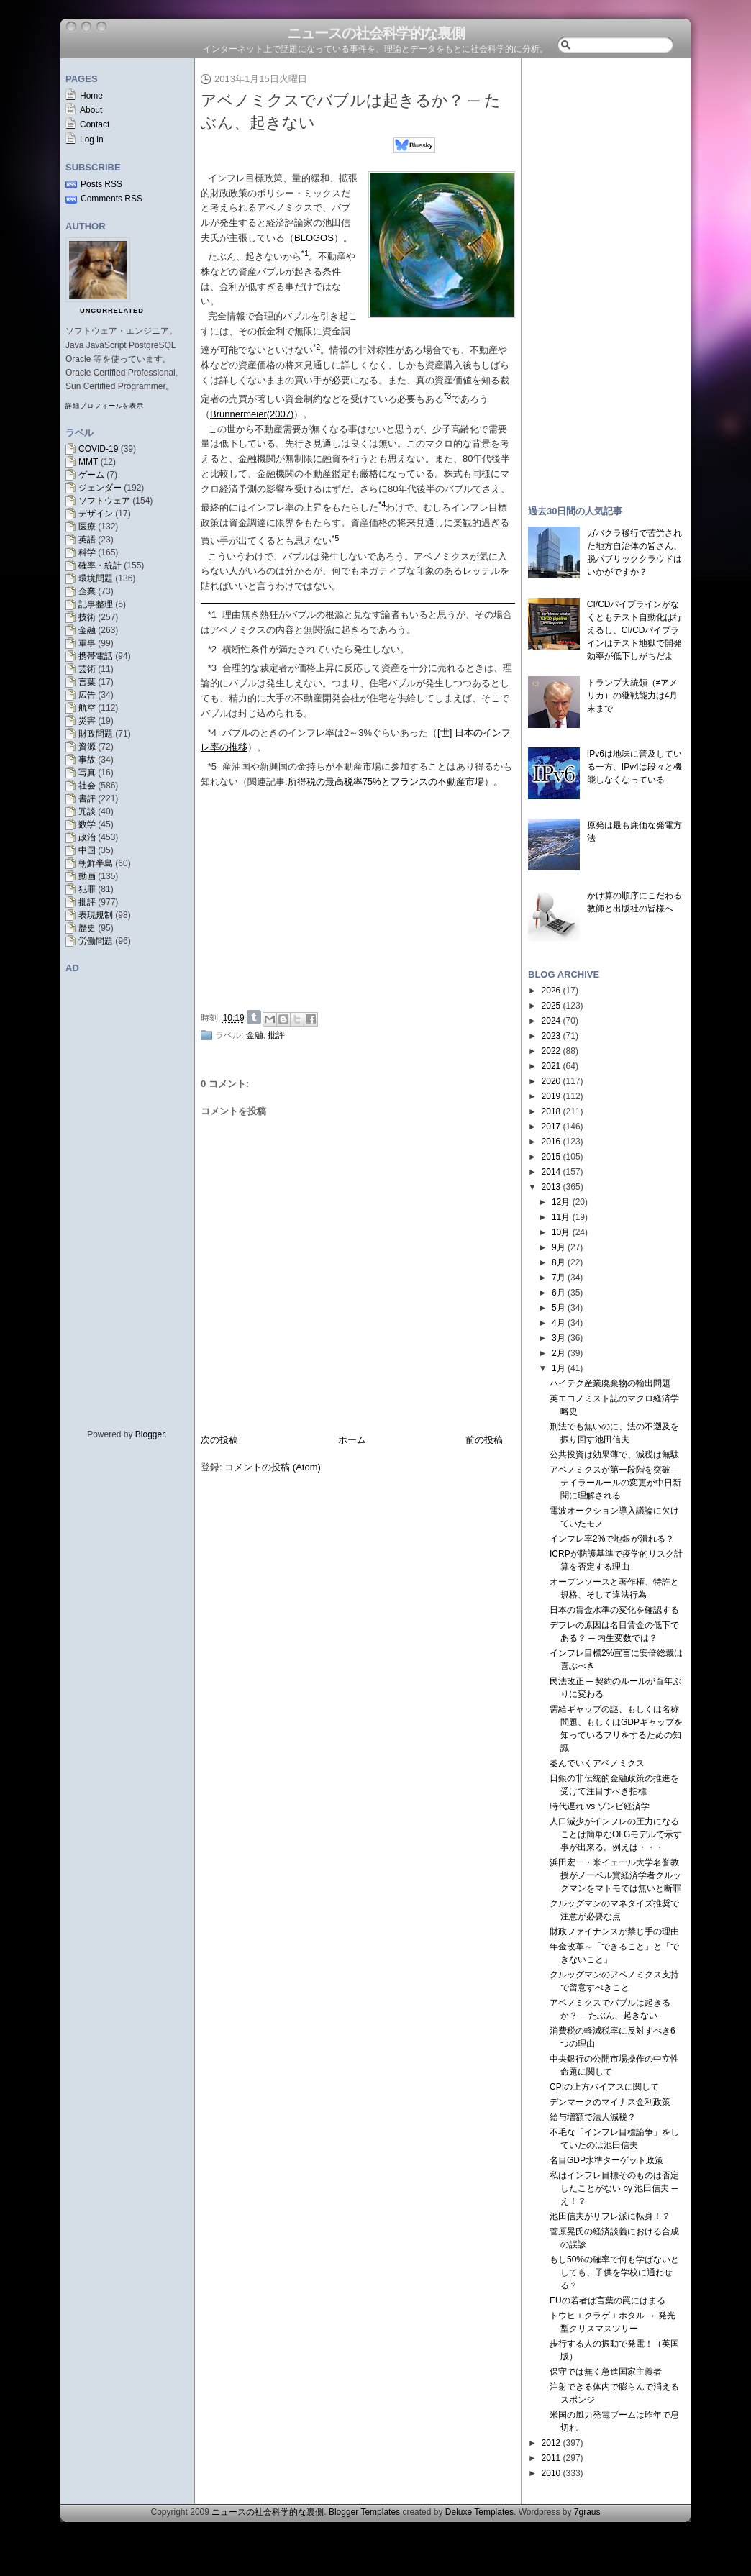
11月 (561, 1217)
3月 (558, 1338)
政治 (87, 837)
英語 (87, 539)
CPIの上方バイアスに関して (604, 2087)
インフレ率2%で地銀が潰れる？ (612, 1539)
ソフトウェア (104, 501)
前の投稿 (484, 1439)
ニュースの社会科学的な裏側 (376, 33)
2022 (551, 1051)
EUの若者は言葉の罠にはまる (607, 2300)
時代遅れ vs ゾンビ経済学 (600, 1806)
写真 (87, 773)
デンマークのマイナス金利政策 (610, 2102)
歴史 (87, 928)
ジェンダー (100, 488)
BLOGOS (314, 237)
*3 (212, 668)
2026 (551, 991)
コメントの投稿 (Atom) (272, 1467)
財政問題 (95, 734)
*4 (212, 732)
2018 (551, 1111)
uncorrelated (112, 310)
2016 (551, 1142)
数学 (87, 824)
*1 (212, 614)
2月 (558, 1353)
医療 (87, 527)
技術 (87, 617)
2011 (551, 2458)
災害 (87, 721)
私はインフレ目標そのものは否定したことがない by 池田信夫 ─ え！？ (614, 2188)
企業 (87, 591)
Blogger (150, 1434)
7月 (558, 1278)
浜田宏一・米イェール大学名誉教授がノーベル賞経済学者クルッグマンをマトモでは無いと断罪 (615, 1875)
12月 (561, 1202)
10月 (561, 1232)
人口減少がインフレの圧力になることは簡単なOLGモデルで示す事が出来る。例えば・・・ (616, 1834)
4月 (558, 1323)
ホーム (352, 1439)
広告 (87, 695)
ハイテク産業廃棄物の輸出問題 (610, 1383)
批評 (87, 902)
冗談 (87, 811)
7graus (587, 2512)
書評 (87, 798)
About (91, 110)
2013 (551, 1187)
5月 (558, 1308)
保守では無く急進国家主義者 (606, 2372)
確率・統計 (100, 565)
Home (91, 96)
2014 (551, 1172)
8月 (558, 1262)
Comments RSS (111, 199)
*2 (212, 649)
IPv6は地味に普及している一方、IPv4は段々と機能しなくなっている (634, 767)
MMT (88, 462)
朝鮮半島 (95, 863)
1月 (558, 1368)
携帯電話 (95, 656)
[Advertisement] (362, 897)
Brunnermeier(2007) (251, 414)
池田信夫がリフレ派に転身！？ (610, 2216)
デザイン (95, 514)
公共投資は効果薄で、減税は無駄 (614, 1454)
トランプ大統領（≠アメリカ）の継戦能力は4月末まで (632, 696)
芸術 (87, 669)
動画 (87, 876)
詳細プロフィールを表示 (104, 405)
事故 (87, 760)
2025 (551, 1006)
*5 (212, 766)
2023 (551, 1036)
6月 (558, 1293)
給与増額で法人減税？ (593, 2117)
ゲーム (91, 475)
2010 (551, 2473)
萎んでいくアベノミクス (597, 1763)
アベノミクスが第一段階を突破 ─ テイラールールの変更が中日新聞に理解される (615, 1483)
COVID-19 (98, 449)
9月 (558, 1247)
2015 (551, 1157)
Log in (92, 140)
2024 (551, 1021)
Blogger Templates (364, 2512)
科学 (87, 552)
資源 (87, 747)
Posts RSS (101, 184)
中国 (87, 850)
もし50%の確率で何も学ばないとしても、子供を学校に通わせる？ (614, 2272)
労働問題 (95, 941)
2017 (551, 1126)
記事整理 (95, 604)
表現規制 (95, 915)
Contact (94, 124)
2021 (551, 1066)
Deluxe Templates (479, 2512)
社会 (87, 785)
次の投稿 (219, 1439)
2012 (551, 2443)
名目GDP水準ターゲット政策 (606, 2160)
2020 (551, 1081)
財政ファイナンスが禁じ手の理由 (614, 1931)
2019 (551, 1096)
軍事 (87, 643)
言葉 (87, 682)
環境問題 (95, 578)
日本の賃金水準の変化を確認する (614, 1610)
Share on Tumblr (254, 1017)
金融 (87, 630)
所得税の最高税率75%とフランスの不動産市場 (386, 781)
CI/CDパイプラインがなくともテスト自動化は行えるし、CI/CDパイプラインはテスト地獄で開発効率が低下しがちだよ (634, 630)
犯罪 (87, 889)
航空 (87, 708)
